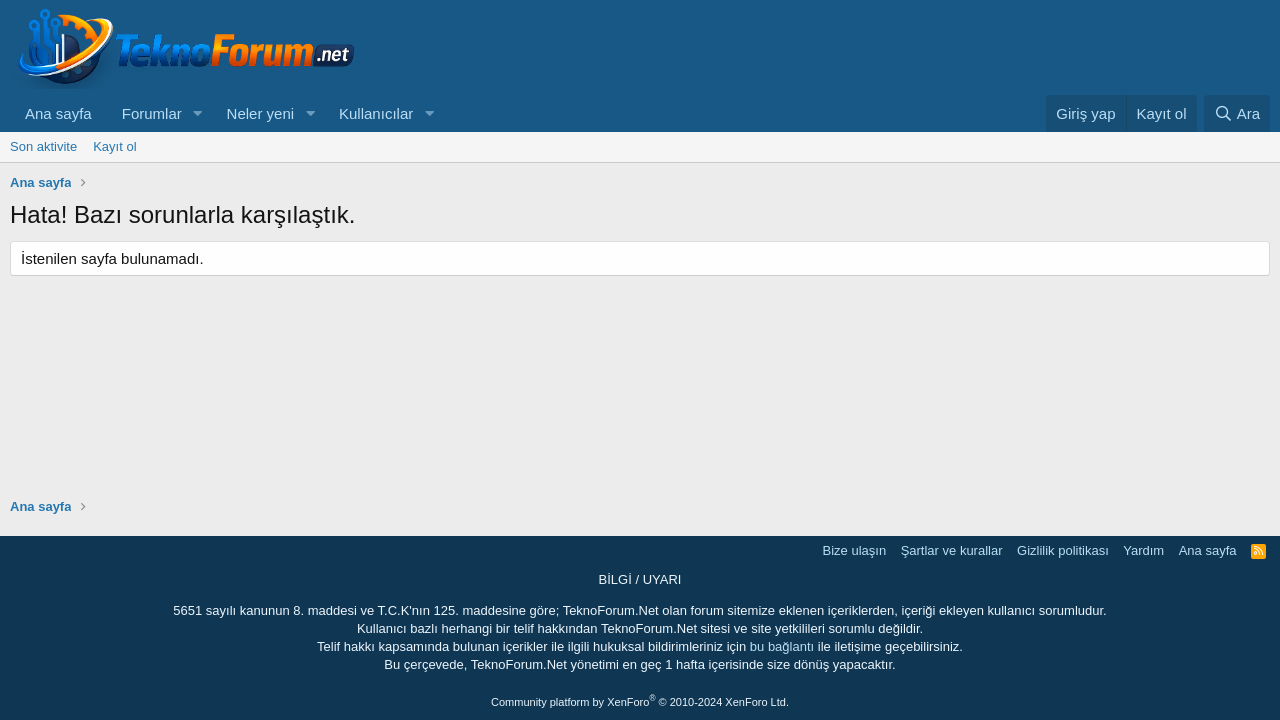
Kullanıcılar (376, 113)
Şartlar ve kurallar (952, 550)
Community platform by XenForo (640, 702)
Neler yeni (261, 113)
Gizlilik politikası (1063, 550)
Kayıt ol (114, 146)
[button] (198, 113)
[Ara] (1237, 113)
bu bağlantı (782, 646)
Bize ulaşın (855, 550)
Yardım (1143, 550)
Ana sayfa (58, 113)
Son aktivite (43, 146)
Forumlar (152, 113)
